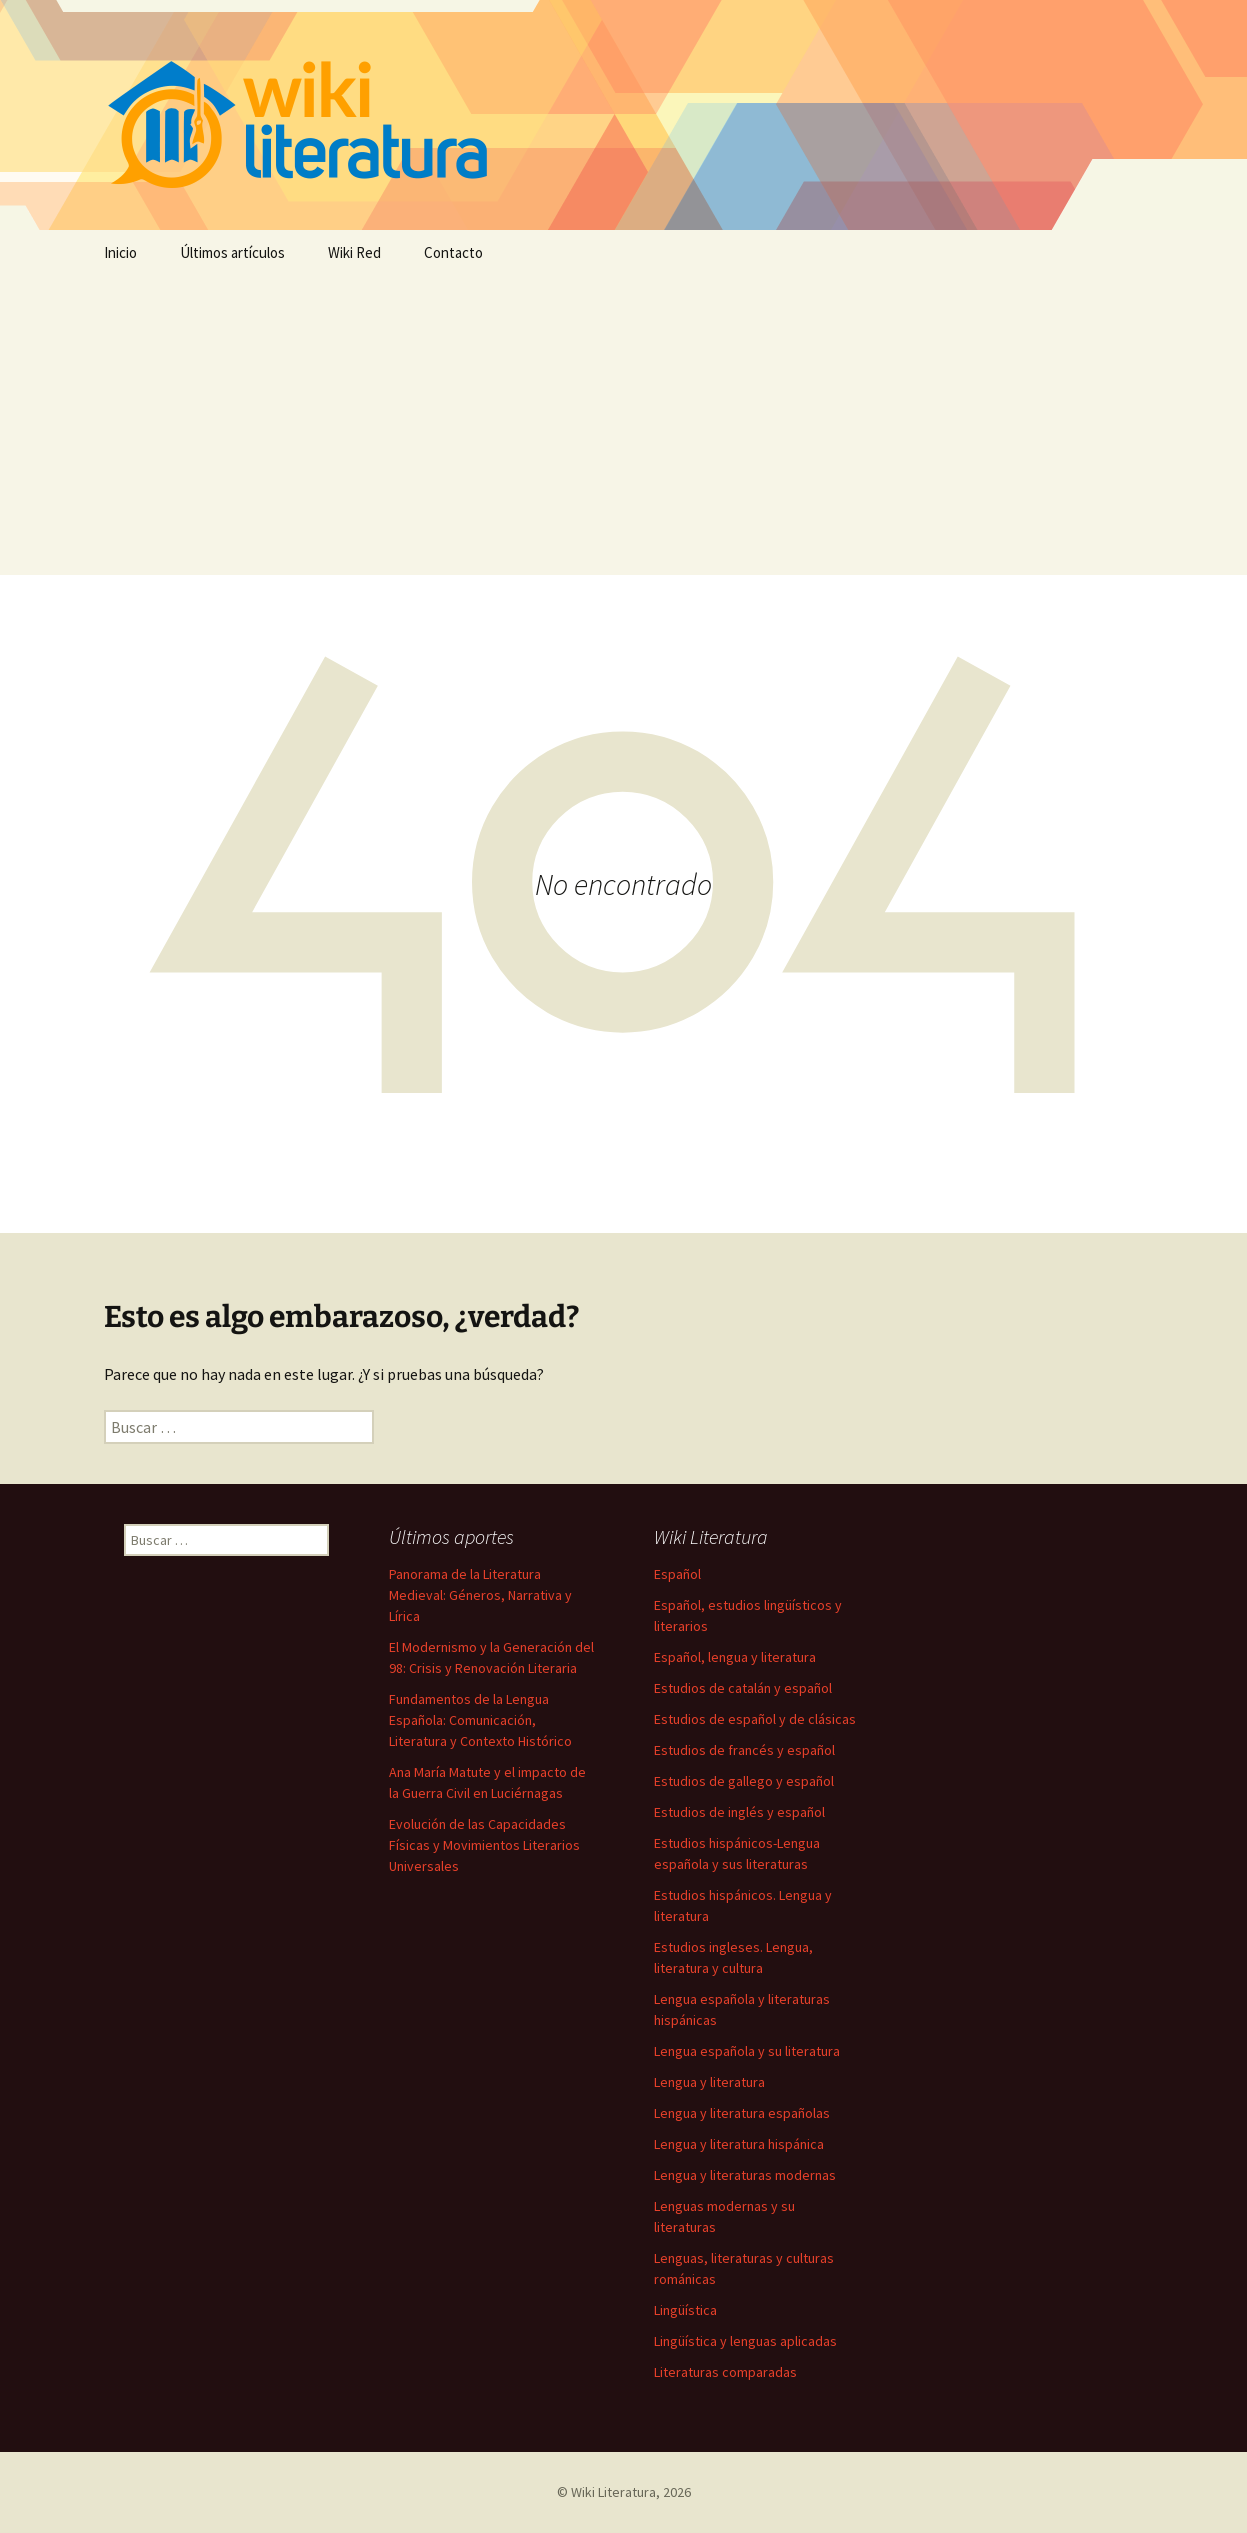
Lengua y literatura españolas (742, 2113)
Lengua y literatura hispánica (739, 2144)
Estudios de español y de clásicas (755, 1719)
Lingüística (685, 2310)
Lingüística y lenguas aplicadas (745, 2341)
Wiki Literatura (613, 2492)
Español (677, 1574)
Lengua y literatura (709, 2082)
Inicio (120, 252)
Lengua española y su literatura (747, 2051)
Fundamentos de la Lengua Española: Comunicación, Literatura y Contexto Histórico (480, 1720)
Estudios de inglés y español (739, 1812)
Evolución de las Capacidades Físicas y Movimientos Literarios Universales (484, 1845)
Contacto (453, 252)
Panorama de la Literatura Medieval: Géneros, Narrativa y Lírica (480, 1595)
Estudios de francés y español (744, 1750)
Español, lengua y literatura (735, 1657)
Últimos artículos (232, 252)
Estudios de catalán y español (743, 1688)
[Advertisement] (624, 425)
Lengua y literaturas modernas (745, 2175)
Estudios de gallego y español (744, 1781)
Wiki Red (354, 252)
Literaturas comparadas (725, 2372)
